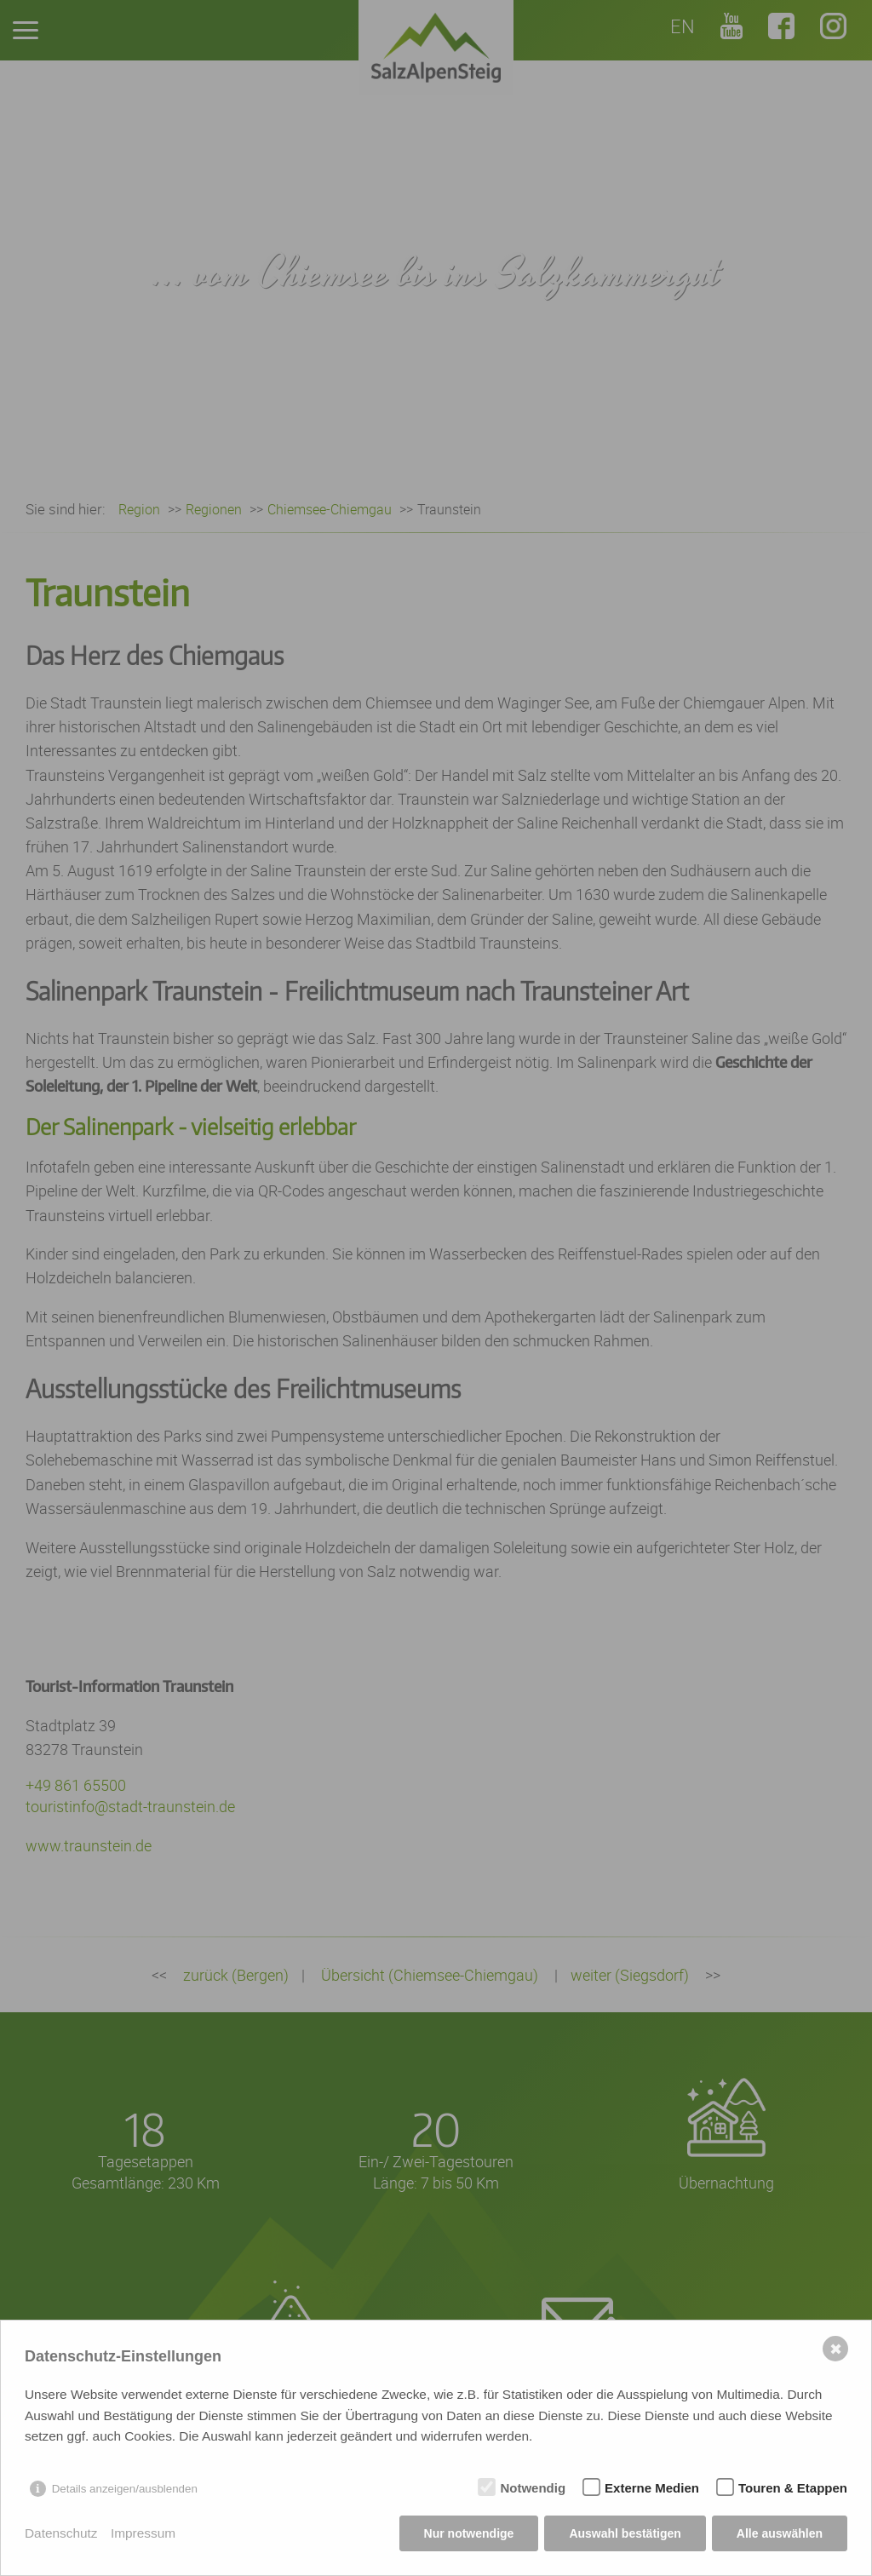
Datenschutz (61, 2533)
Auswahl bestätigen (624, 2533)
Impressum (143, 2533)
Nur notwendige (469, 2533)
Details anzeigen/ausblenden (125, 2488)
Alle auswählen (780, 2533)
